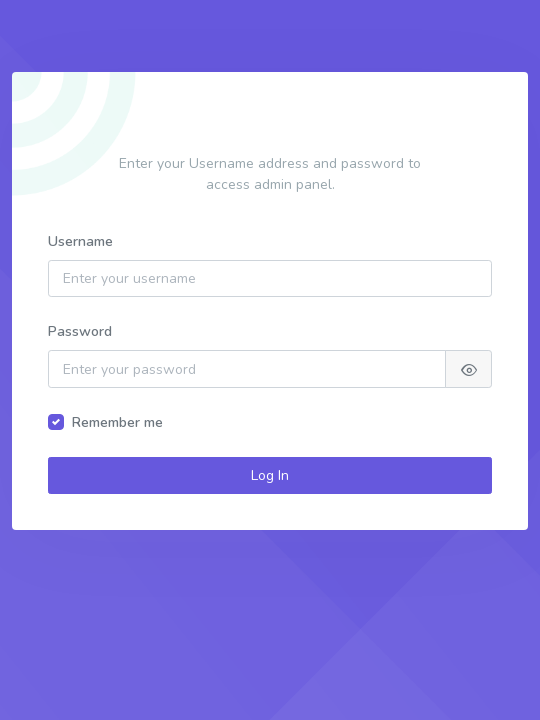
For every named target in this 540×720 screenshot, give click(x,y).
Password (80, 331)
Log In (270, 475)
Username (80, 241)
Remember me (117, 422)
